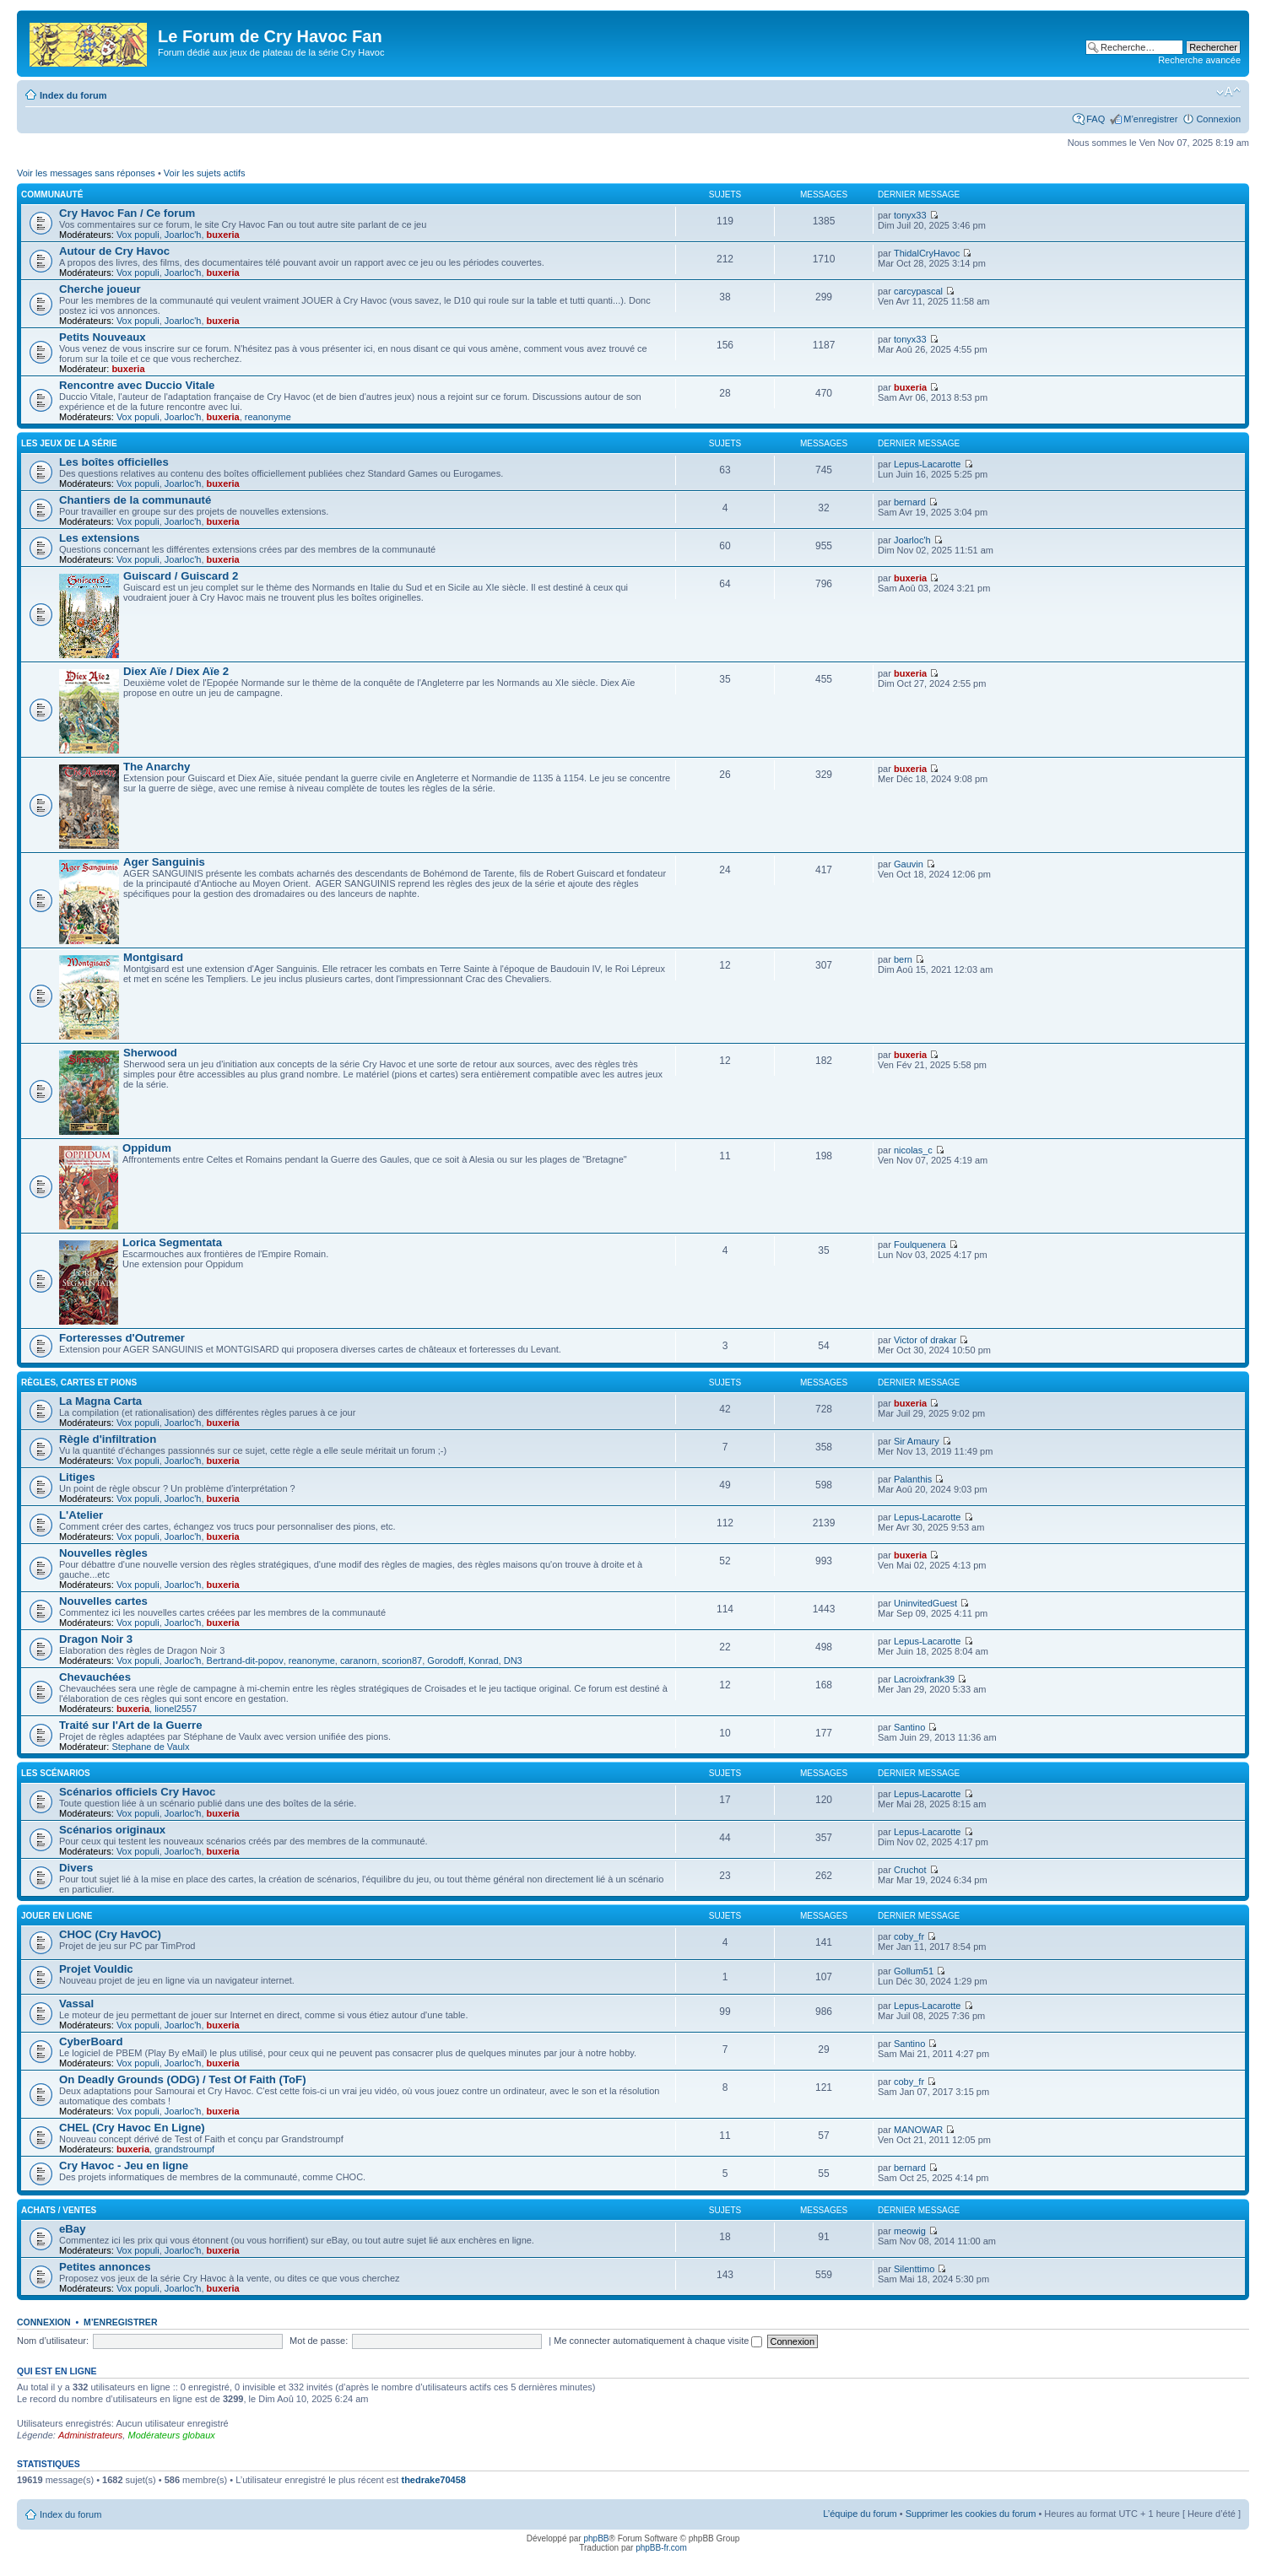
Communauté (52, 194)
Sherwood (150, 1052)
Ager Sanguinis (164, 862)
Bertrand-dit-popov (245, 1660)
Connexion (1218, 119)
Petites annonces (104, 2266)
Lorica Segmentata (172, 1242)
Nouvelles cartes (103, 1601)
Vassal (76, 2003)
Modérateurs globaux (170, 2435)
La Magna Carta (100, 1401)
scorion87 (402, 1660)
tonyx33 (910, 215)
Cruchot (910, 1870)
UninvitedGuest (925, 1603)
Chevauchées (95, 1677)
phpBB (596, 2538)
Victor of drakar (925, 1340)
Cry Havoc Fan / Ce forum (127, 213)
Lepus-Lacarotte (927, 464)
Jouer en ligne (56, 1915)
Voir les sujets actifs (205, 173)
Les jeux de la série (69, 443)
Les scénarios (55, 1773)
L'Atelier (81, 1515)
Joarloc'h (183, 235)
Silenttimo (914, 2269)
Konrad (483, 1660)
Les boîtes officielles (114, 462)
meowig (910, 2231)
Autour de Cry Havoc (114, 251)
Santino (909, 1727)
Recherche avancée (1199, 60)
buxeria (223, 235)
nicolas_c (913, 1150)
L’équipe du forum (859, 2513)
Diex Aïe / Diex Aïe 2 (176, 671)
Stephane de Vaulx (150, 1747)
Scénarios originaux (112, 1829)
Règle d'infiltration (107, 1439)
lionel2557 (175, 1709)
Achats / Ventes (58, 2210)
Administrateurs (90, 2435)
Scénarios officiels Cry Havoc (137, 1791)
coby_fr (909, 1936)
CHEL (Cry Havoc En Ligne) (132, 2127)
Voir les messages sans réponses (86, 173)
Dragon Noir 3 (96, 1639)
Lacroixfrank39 (924, 1679)
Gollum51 (913, 1971)
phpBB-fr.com (661, 2547)
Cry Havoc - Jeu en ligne (123, 2165)
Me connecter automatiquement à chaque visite (658, 2341)
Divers (76, 1867)
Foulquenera (920, 1244)
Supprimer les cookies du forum (971, 2513)
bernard (910, 502)
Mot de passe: (318, 2341)
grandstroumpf (184, 2149)
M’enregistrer (1150, 119)
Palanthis (913, 1479)
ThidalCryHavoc (927, 253)
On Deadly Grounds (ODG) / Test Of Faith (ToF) (182, 2079)
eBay (72, 2228)
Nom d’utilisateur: (53, 2341)
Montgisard (153, 957)
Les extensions (99, 538)
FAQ (1095, 119)
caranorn (358, 1660)
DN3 (513, 1660)
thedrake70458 (433, 2480)
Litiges (77, 1477)
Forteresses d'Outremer (122, 1337)
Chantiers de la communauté (135, 500)
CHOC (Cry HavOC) (110, 1934)
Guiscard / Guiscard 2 (180, 576)
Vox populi (138, 235)
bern (903, 959)
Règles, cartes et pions (79, 1382)
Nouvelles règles (103, 1553)
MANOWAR (918, 2130)
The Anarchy (156, 766)
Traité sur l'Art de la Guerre (131, 1725)
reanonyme (268, 417)
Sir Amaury (916, 1441)
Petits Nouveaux (102, 337)
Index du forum (73, 95)
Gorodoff (445, 1660)
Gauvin (908, 864)
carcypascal (918, 291)
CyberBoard (90, 2041)
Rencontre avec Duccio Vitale (136, 385)
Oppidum (146, 1148)
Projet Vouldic (96, 1969)
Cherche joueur (100, 289)
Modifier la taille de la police (1228, 92)
